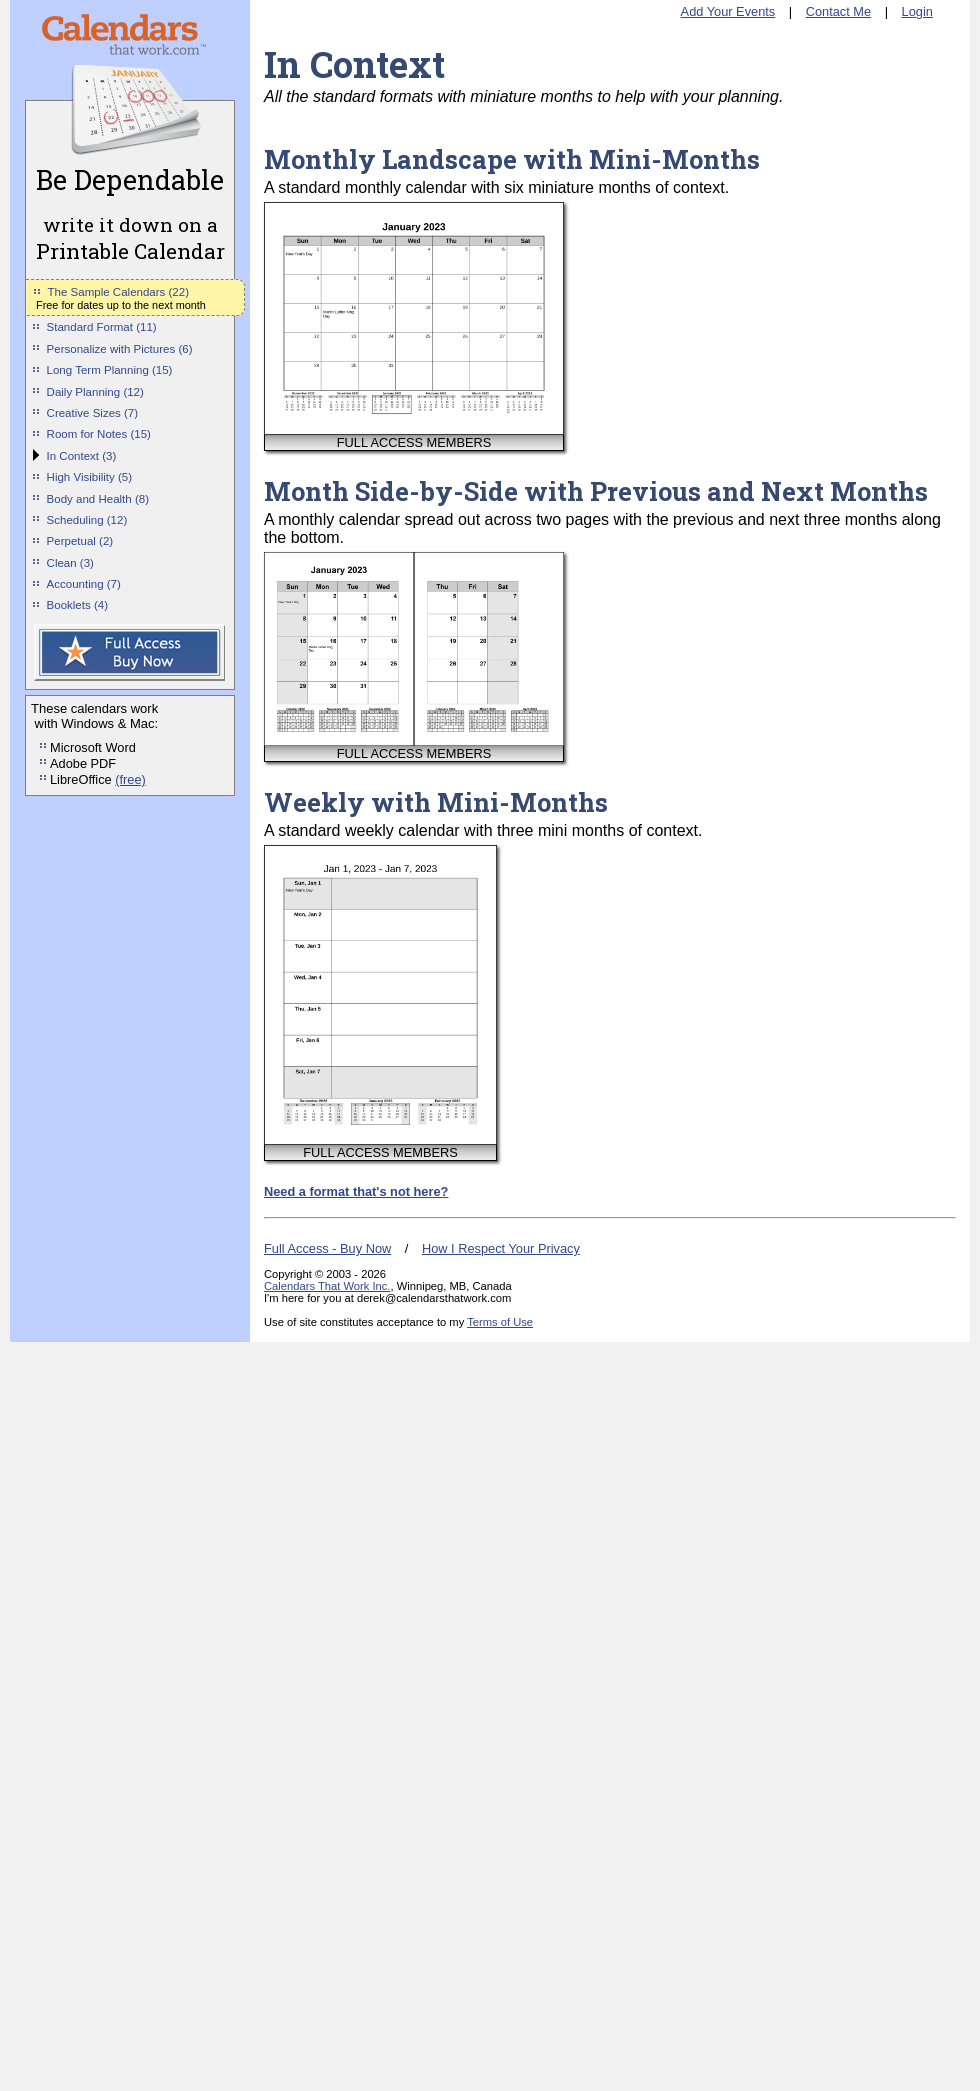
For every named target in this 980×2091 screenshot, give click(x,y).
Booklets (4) (77, 605)
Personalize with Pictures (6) (120, 349)
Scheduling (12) (87, 520)
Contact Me (838, 11)
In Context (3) (82, 456)
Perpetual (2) (80, 541)
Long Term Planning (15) (110, 370)
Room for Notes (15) (99, 434)
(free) (130, 779)
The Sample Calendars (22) (118, 292)
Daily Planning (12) (95, 392)
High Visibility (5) (90, 477)
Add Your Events (728, 11)
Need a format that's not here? (356, 1191)
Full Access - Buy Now (327, 1248)
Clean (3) (70, 563)
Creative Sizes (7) (93, 413)
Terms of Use (500, 1322)
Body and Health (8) (98, 499)
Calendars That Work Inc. (327, 1286)
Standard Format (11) (102, 327)
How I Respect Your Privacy (501, 1248)
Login (917, 11)
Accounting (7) (84, 584)
